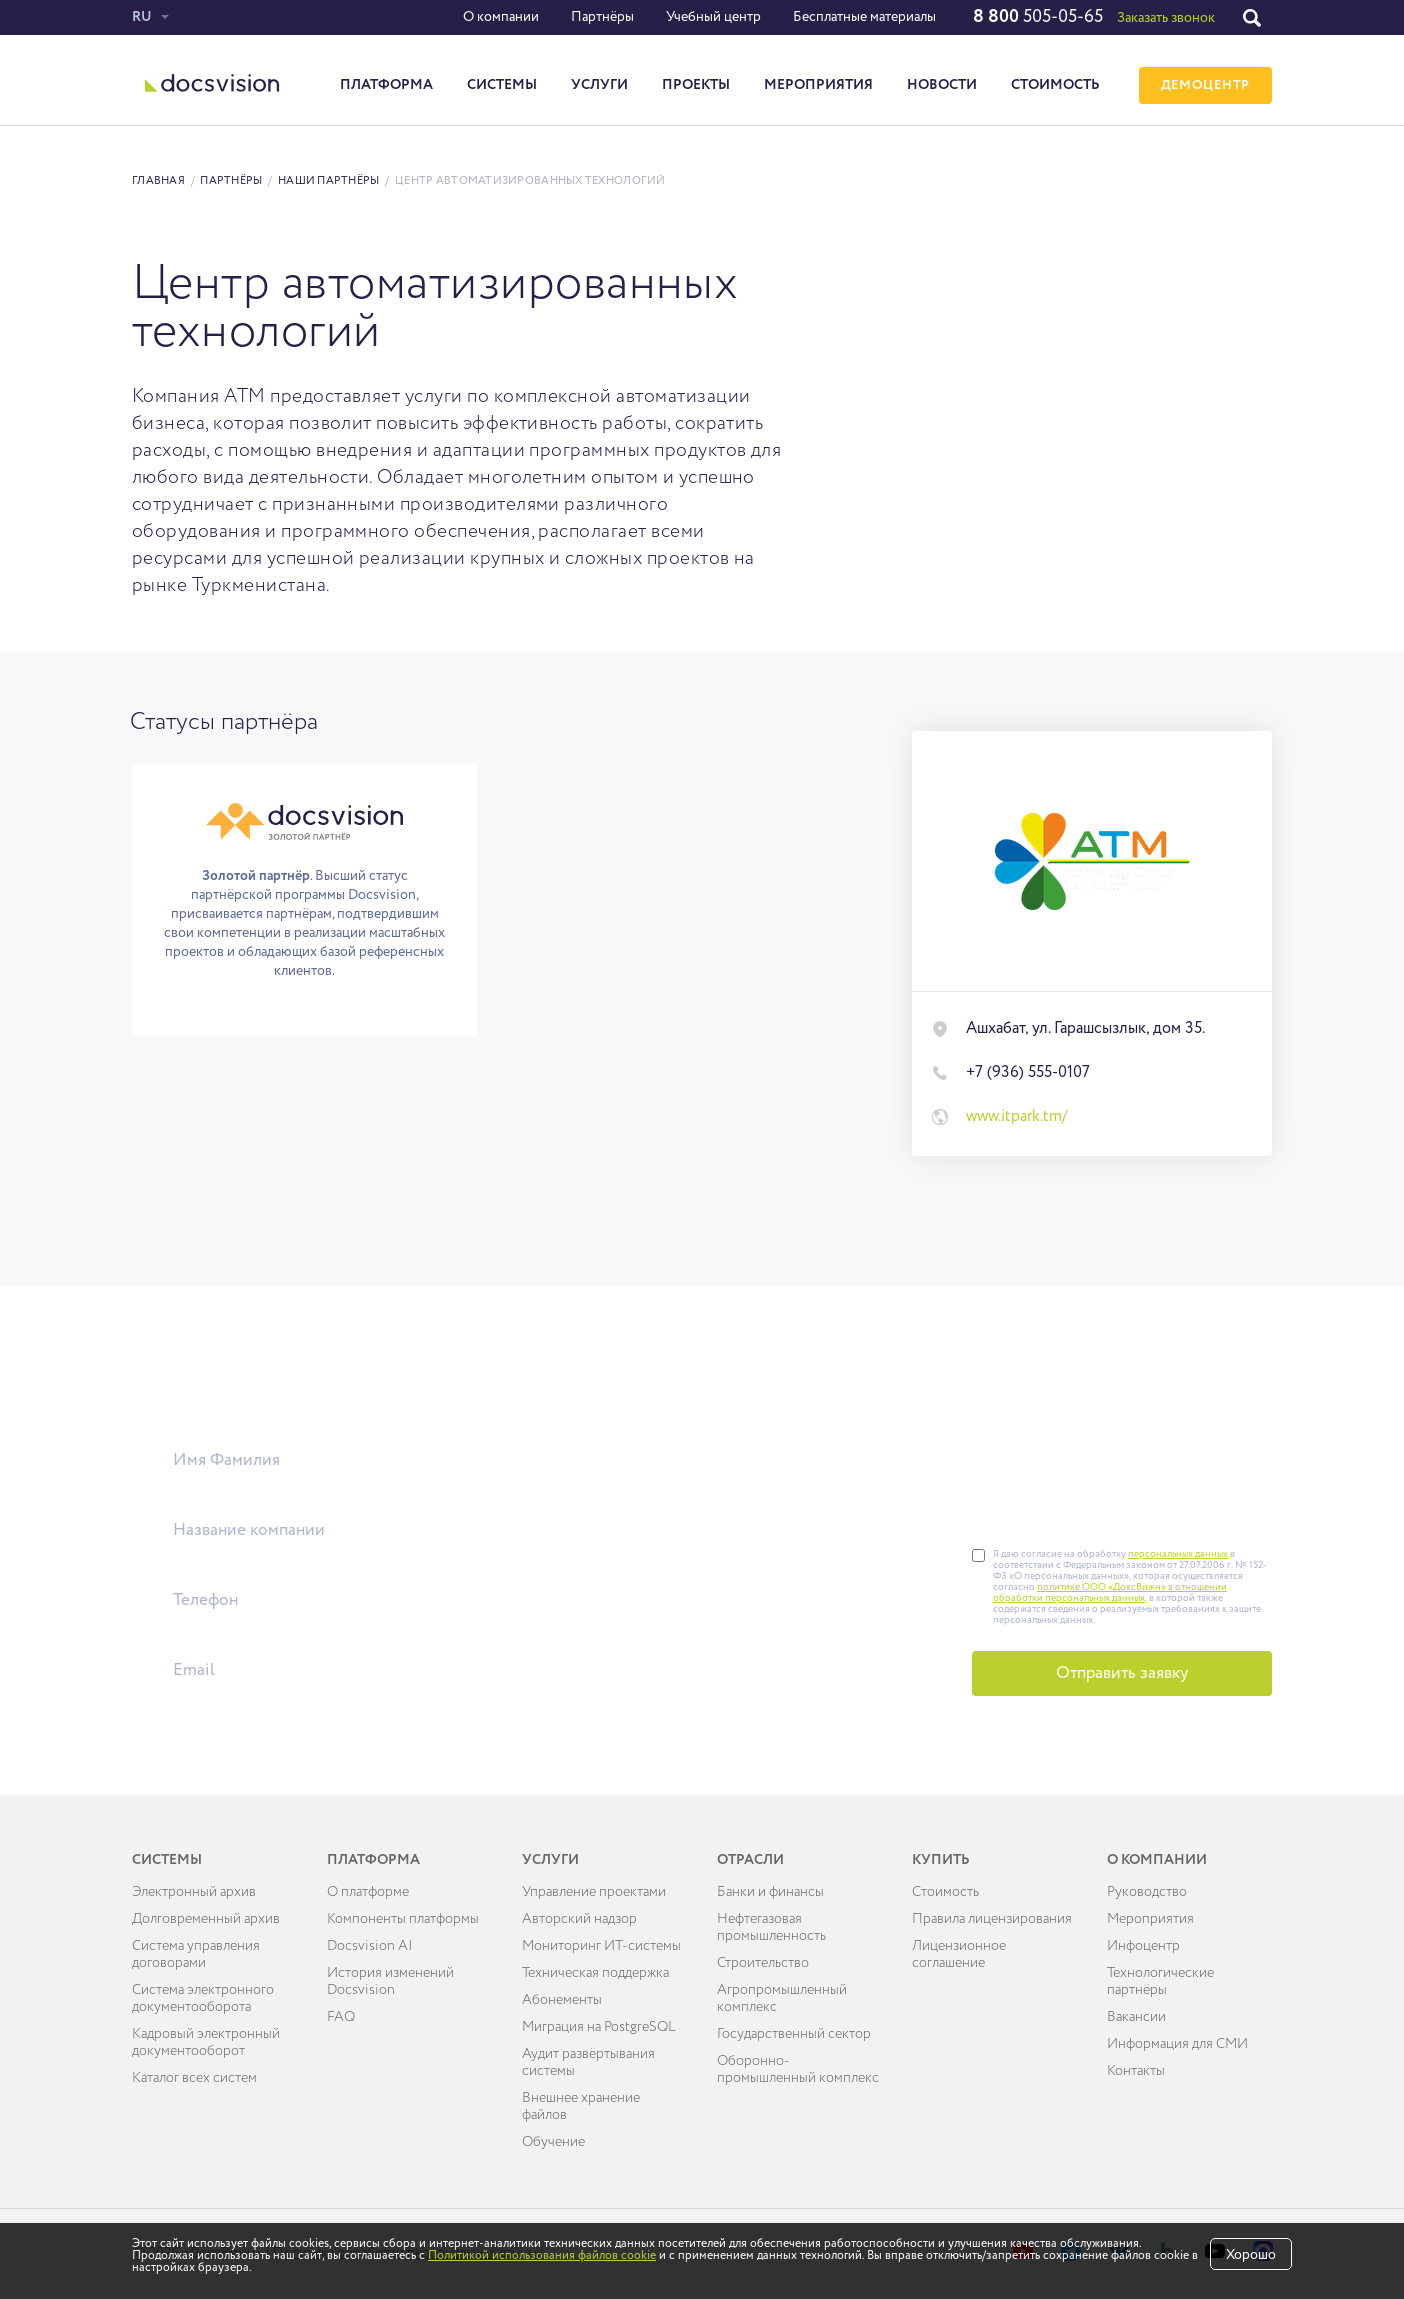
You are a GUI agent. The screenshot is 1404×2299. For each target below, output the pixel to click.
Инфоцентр (1143, 1946)
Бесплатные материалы (864, 17)
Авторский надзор (579, 1919)
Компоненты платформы (403, 1919)
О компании (501, 17)
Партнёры (602, 17)
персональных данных (1178, 1554)
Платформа (386, 85)
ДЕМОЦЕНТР (1205, 85)
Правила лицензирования (992, 1919)
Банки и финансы (770, 1892)
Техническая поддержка (595, 1973)
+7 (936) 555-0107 (1028, 1073)
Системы (502, 85)
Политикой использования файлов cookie (542, 2256)
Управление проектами (594, 1892)
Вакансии (1136, 2017)
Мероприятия (818, 85)
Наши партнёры (329, 180)
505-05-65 (1038, 17)
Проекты (696, 85)
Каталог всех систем (194, 2078)
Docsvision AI (370, 1946)
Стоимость (1055, 85)
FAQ (341, 2017)
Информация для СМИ (1177, 2044)
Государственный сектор (794, 2034)
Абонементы (562, 2000)
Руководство (1147, 1892)
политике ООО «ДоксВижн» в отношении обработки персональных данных (1110, 1592)
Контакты (1136, 2071)
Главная (158, 180)
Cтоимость (945, 1892)
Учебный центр (713, 17)
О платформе (368, 1892)
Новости (942, 85)
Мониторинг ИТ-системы (601, 1946)
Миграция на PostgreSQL (599, 2027)
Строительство (763, 1963)
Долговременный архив (206, 1919)
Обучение (553, 2142)
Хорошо (1251, 2255)
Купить (941, 1860)
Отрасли (750, 1860)
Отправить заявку (1122, 1673)
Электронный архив (194, 1892)
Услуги (599, 85)
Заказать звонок (1166, 18)
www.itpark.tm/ (1016, 1117)
